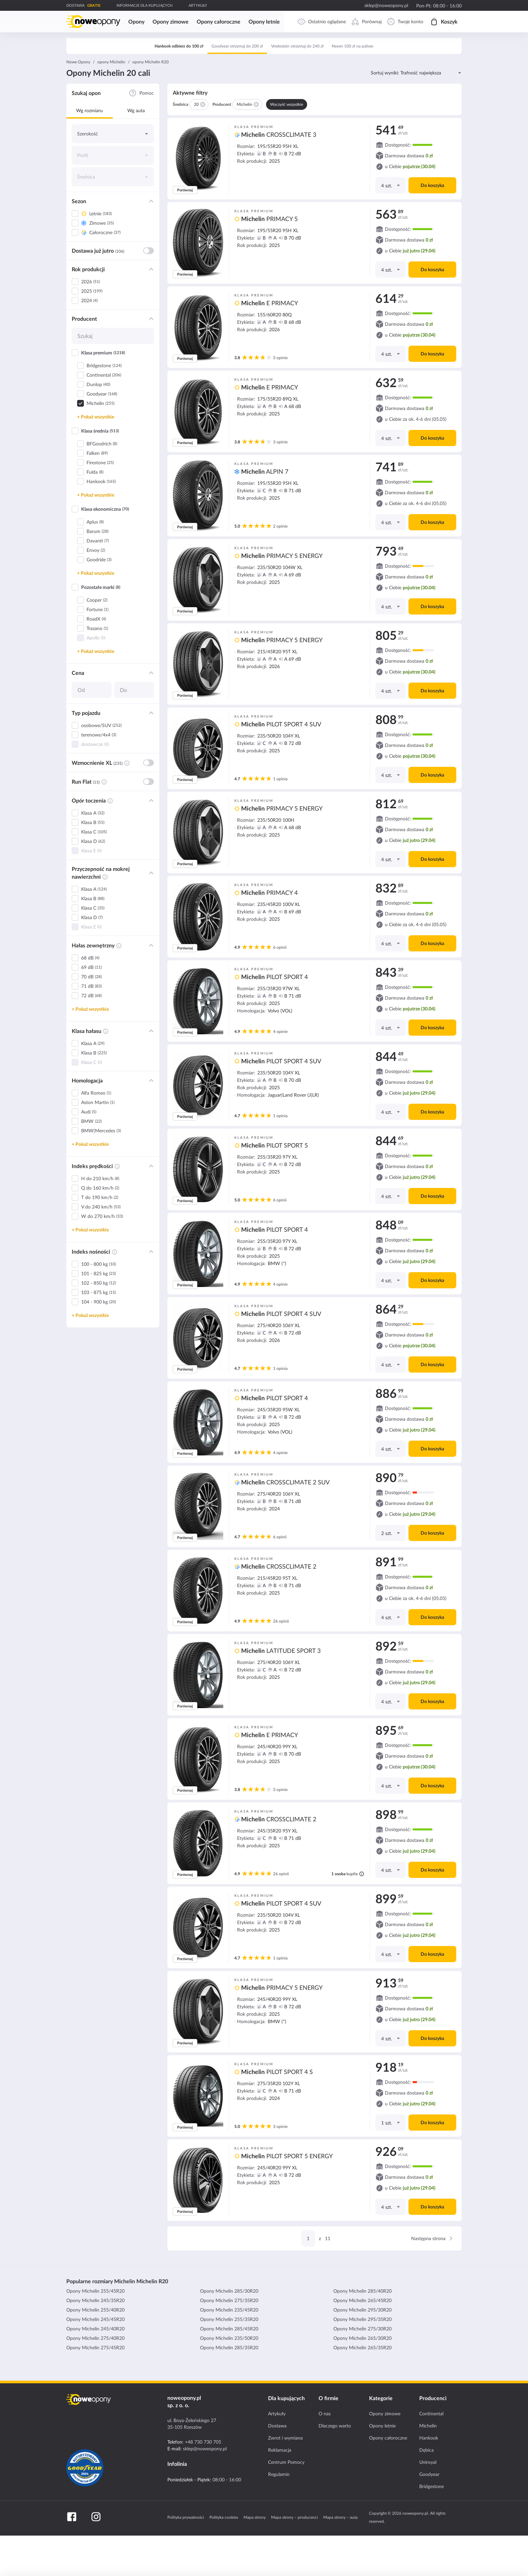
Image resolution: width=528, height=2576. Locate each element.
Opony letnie (382, 2466)
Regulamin (279, 2514)
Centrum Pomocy (286, 2502)
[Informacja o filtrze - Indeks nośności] (114, 1292)
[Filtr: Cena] (151, 713)
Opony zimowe (384, 2454)
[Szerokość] (113, 174)
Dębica (426, 2490)
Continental (431, 2454)
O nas (325, 2454)
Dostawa (277, 2466)
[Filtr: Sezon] (151, 241)
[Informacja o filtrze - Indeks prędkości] (117, 1207)
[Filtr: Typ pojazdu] (151, 753)
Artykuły (277, 2454)
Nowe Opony (78, 102)
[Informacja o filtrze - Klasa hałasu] (106, 1072)
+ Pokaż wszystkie (95, 457)
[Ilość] (390, 226)
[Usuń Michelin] (255, 145)
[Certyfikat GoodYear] (84, 2508)
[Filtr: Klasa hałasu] (151, 1071)
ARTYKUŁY (198, 5)
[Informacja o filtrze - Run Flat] (104, 822)
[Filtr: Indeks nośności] (151, 1292)
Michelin (428, 2466)
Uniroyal (427, 2502)
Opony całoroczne (388, 2478)
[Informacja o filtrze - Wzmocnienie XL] (127, 803)
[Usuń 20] (202, 145)
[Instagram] (96, 2557)
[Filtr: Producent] (151, 359)
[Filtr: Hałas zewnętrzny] (151, 985)
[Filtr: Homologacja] (151, 1121)
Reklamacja (279, 2490)
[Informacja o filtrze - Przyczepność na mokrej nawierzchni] (105, 917)
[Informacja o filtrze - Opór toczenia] (110, 841)
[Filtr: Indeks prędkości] (151, 1206)
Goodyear (429, 2514)
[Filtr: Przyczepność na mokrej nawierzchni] (151, 913)
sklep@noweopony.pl (386, 5)
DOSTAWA (75, 5)
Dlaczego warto (335, 2466)
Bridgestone (431, 2527)
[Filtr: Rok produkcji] (151, 309)
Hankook (428, 2478)
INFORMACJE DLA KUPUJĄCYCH (144, 5)
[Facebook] (71, 2557)
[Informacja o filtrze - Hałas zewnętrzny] (119, 986)
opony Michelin (111, 102)
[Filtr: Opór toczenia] (151, 841)
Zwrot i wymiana (285, 2478)
